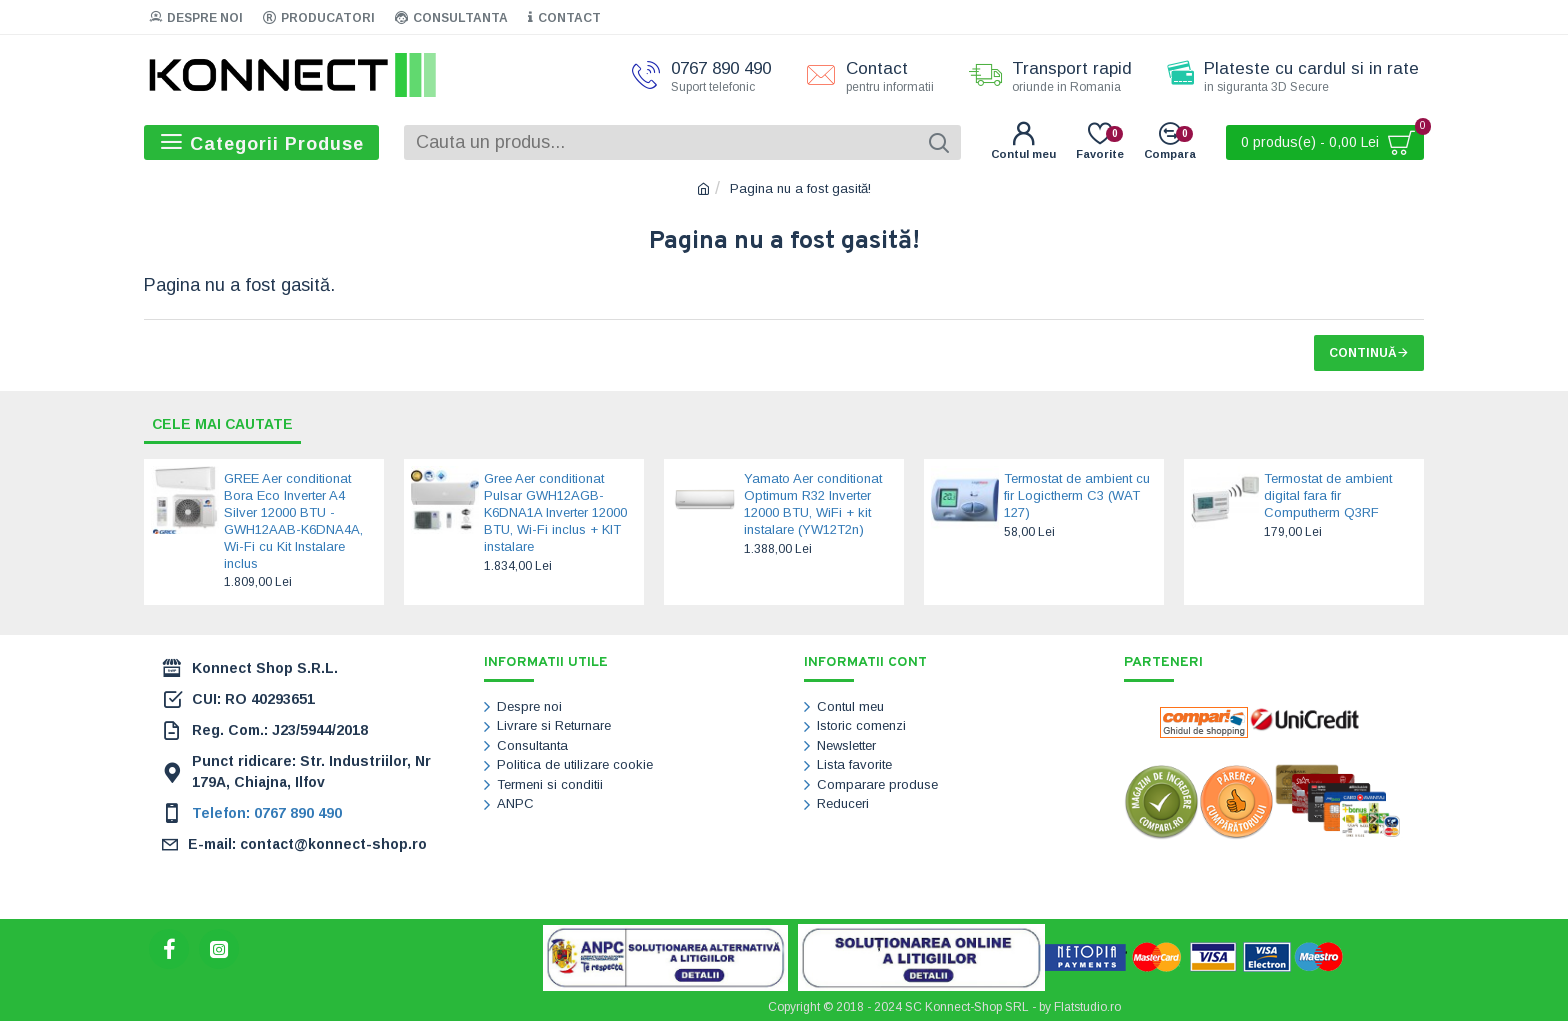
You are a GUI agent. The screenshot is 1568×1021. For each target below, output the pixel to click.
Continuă (1363, 353)
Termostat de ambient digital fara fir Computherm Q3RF (1328, 496)
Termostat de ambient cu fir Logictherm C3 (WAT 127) (1077, 496)
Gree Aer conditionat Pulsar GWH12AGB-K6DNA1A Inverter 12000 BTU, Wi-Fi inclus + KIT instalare (555, 513)
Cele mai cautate (223, 424)
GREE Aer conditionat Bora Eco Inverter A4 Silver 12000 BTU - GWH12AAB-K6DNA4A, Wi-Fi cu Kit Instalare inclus (293, 521)
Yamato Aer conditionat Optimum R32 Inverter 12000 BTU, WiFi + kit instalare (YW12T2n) (813, 505)
